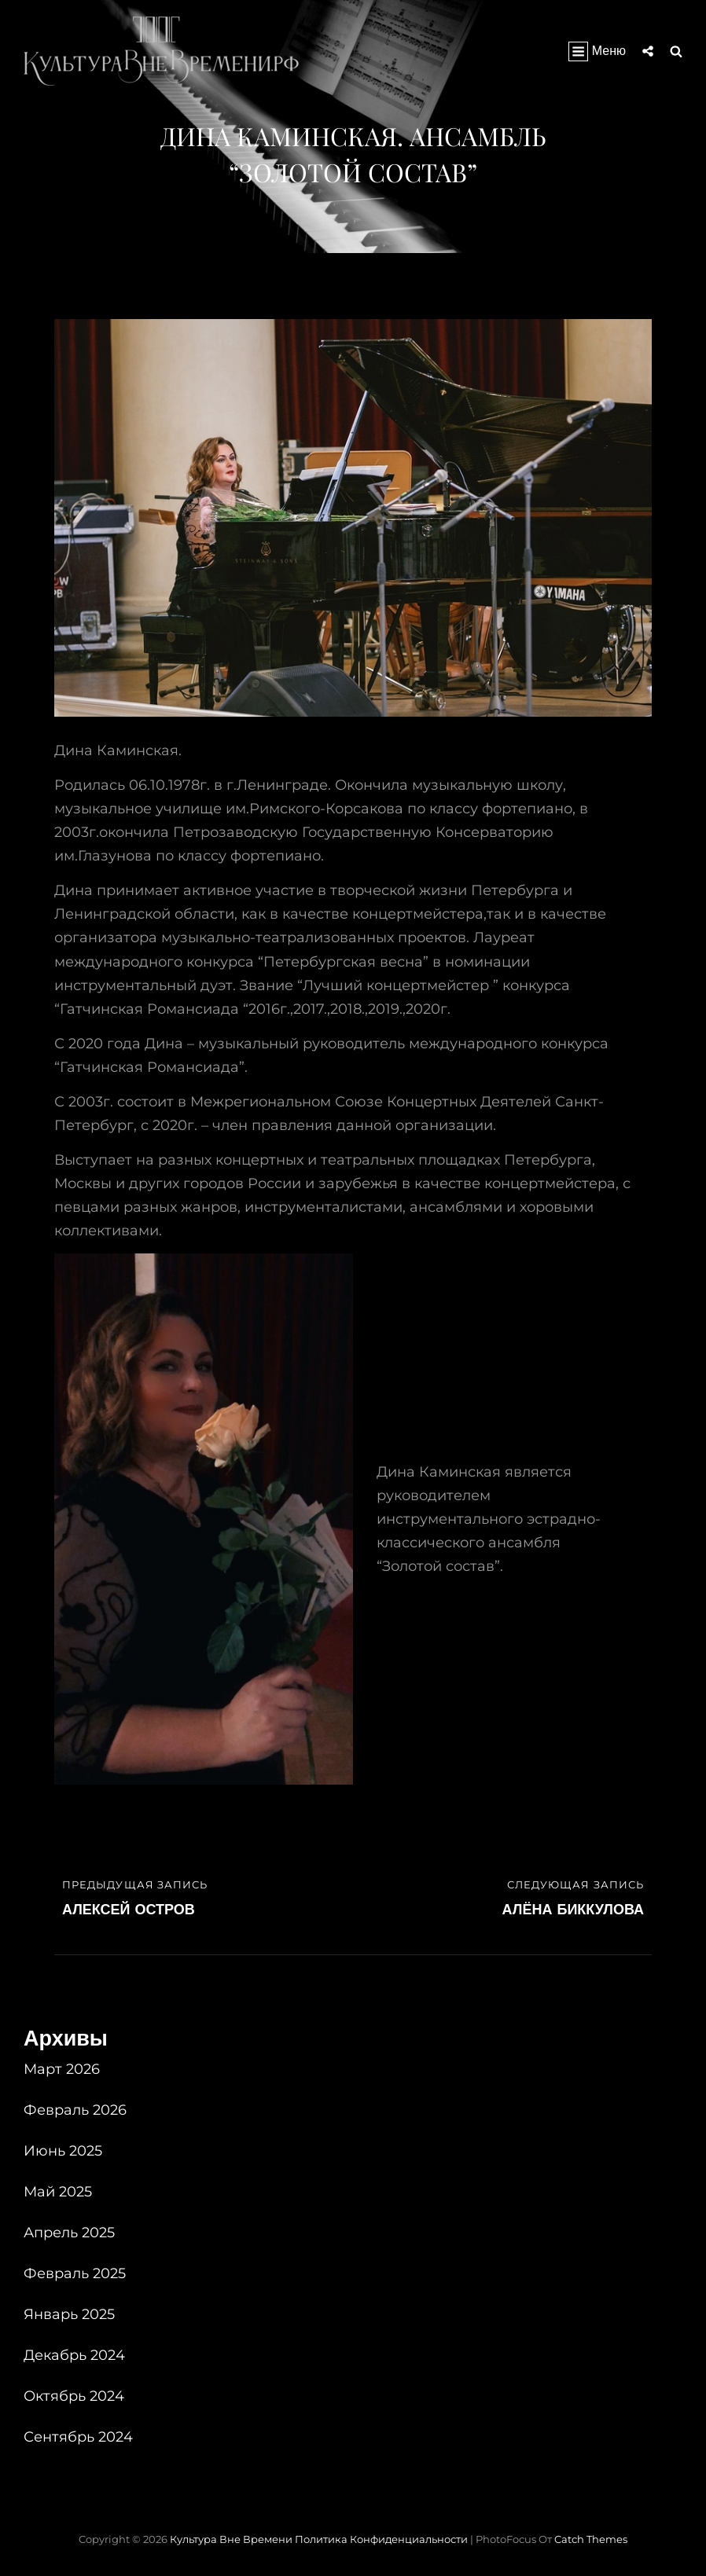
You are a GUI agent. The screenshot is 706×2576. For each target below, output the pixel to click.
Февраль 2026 (75, 2110)
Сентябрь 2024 (78, 2437)
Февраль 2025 (75, 2273)
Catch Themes (590, 2539)
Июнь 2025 (63, 2151)
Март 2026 (62, 2069)
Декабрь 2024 (74, 2355)
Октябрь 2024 (74, 2396)
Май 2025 (58, 2191)
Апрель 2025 (69, 2232)
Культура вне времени (231, 2539)
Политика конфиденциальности (381, 2539)
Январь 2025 (69, 2314)
